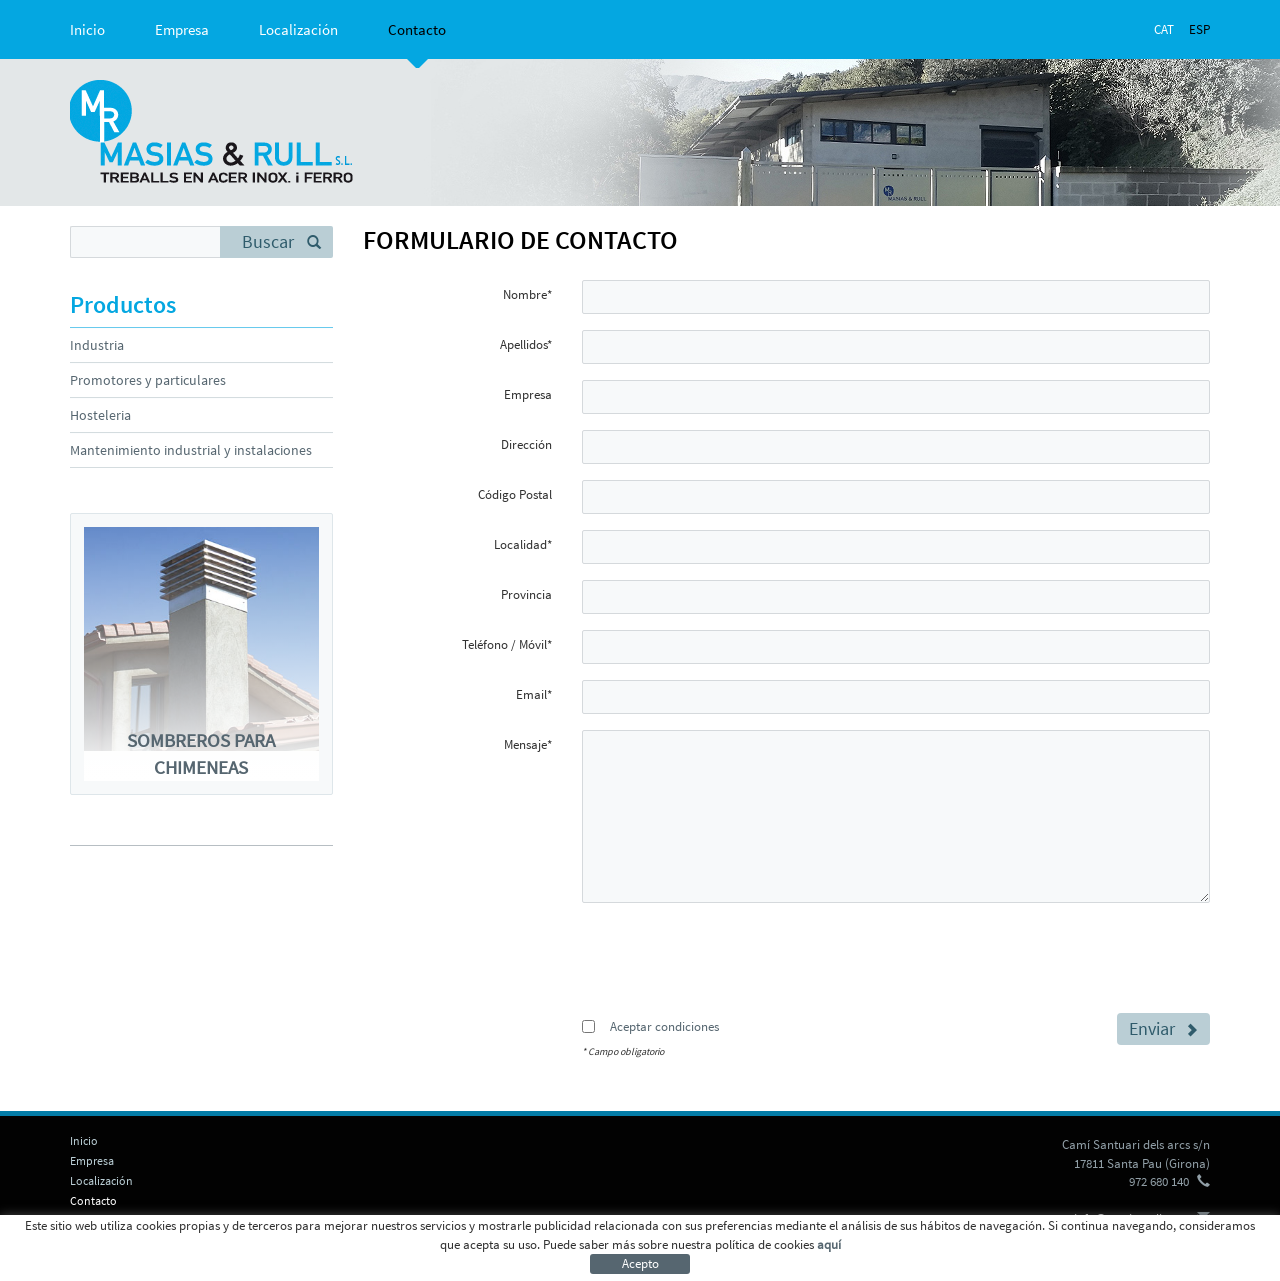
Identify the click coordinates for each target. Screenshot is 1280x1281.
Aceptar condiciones (664, 1026)
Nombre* (527, 294)
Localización (298, 29)
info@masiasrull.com (1131, 1218)
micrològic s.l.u (1087, 1246)
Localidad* (523, 544)
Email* (534, 694)
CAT (1164, 29)
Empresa (182, 29)
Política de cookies (117, 1246)
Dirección (526, 444)
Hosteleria (100, 415)
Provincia (526, 594)
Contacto (417, 29)
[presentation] (734, 957)
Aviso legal (208, 1246)
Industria (97, 345)
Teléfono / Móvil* (507, 644)
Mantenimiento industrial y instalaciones (191, 450)
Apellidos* (526, 344)
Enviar (1163, 1028)
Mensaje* (528, 744)
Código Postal (515, 494)
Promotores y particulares (148, 380)
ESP (1199, 29)
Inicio (87, 29)
